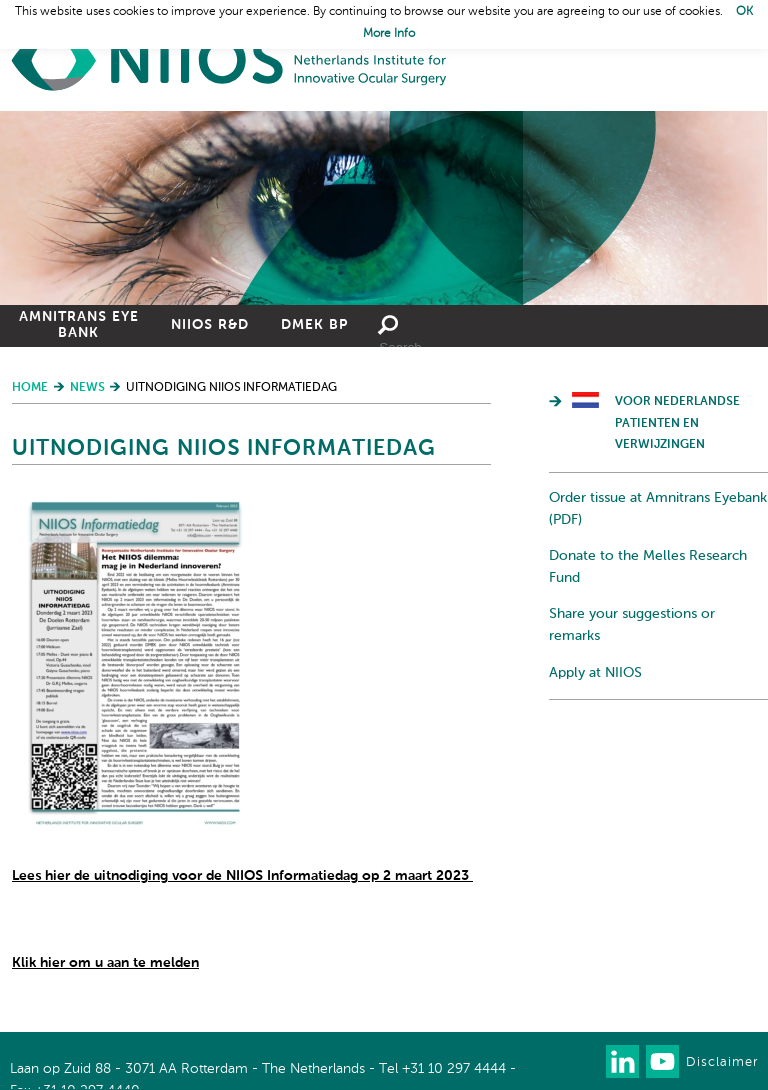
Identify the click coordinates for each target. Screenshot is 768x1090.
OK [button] (744, 12)
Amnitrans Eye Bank (79, 325)
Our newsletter (582, 1061)
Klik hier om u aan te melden (105, 963)
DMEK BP (314, 325)
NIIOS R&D (210, 325)
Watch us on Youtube (662, 1061)
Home (230, 60)
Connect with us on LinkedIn (622, 1061)
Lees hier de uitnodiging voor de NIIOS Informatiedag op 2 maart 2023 (242, 876)
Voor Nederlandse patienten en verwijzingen (677, 423)
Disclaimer (722, 1062)
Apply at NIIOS (595, 673)
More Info (389, 34)
